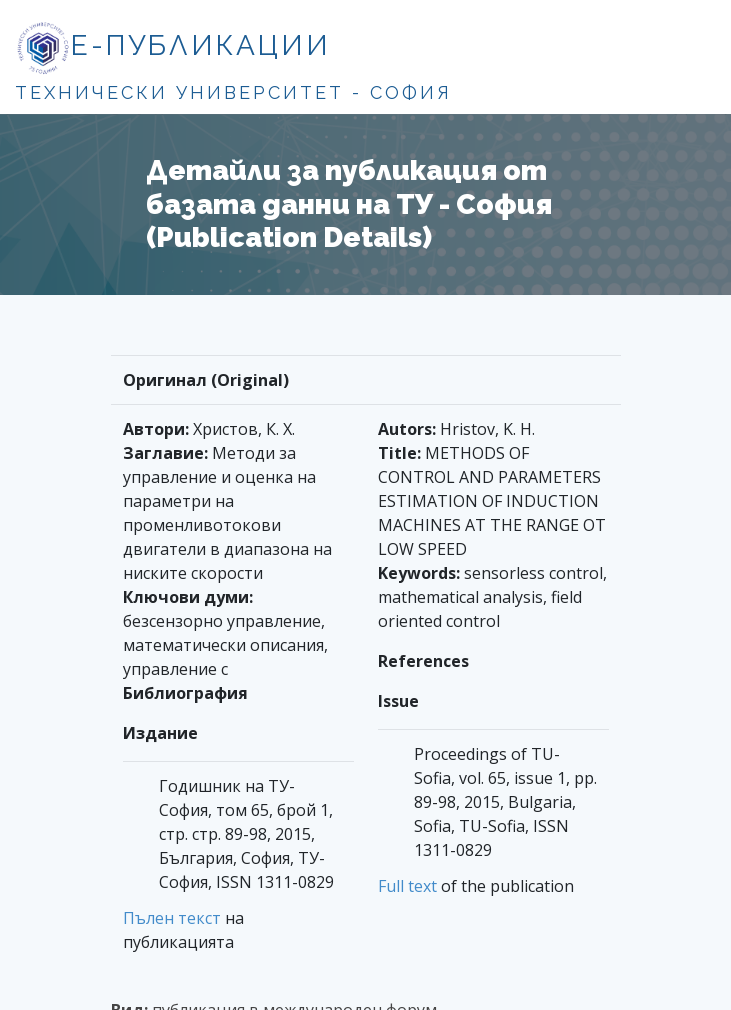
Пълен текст (172, 918)
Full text (407, 886)
